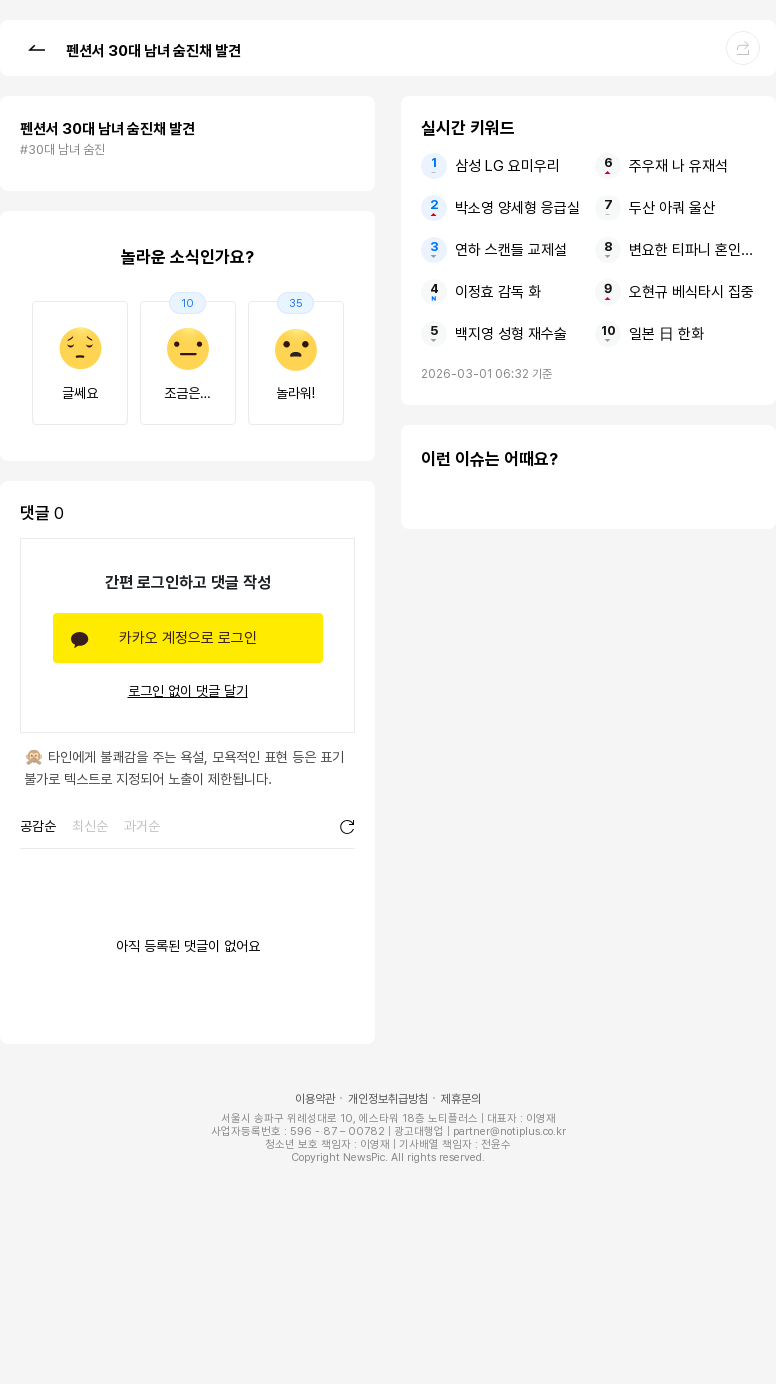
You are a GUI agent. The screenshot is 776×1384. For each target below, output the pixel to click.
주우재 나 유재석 (678, 166)
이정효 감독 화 (498, 292)
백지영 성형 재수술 (511, 334)
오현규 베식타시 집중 (691, 292)
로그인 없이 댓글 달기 (188, 691)
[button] (36, 47)
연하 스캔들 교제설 (511, 250)
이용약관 (315, 1099)
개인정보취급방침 (388, 1099)
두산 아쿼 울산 (672, 208)
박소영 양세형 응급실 (517, 208)
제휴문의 (461, 1099)
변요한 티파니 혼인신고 (692, 250)
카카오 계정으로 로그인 (188, 638)
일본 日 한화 (666, 334)
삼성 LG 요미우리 (507, 166)
